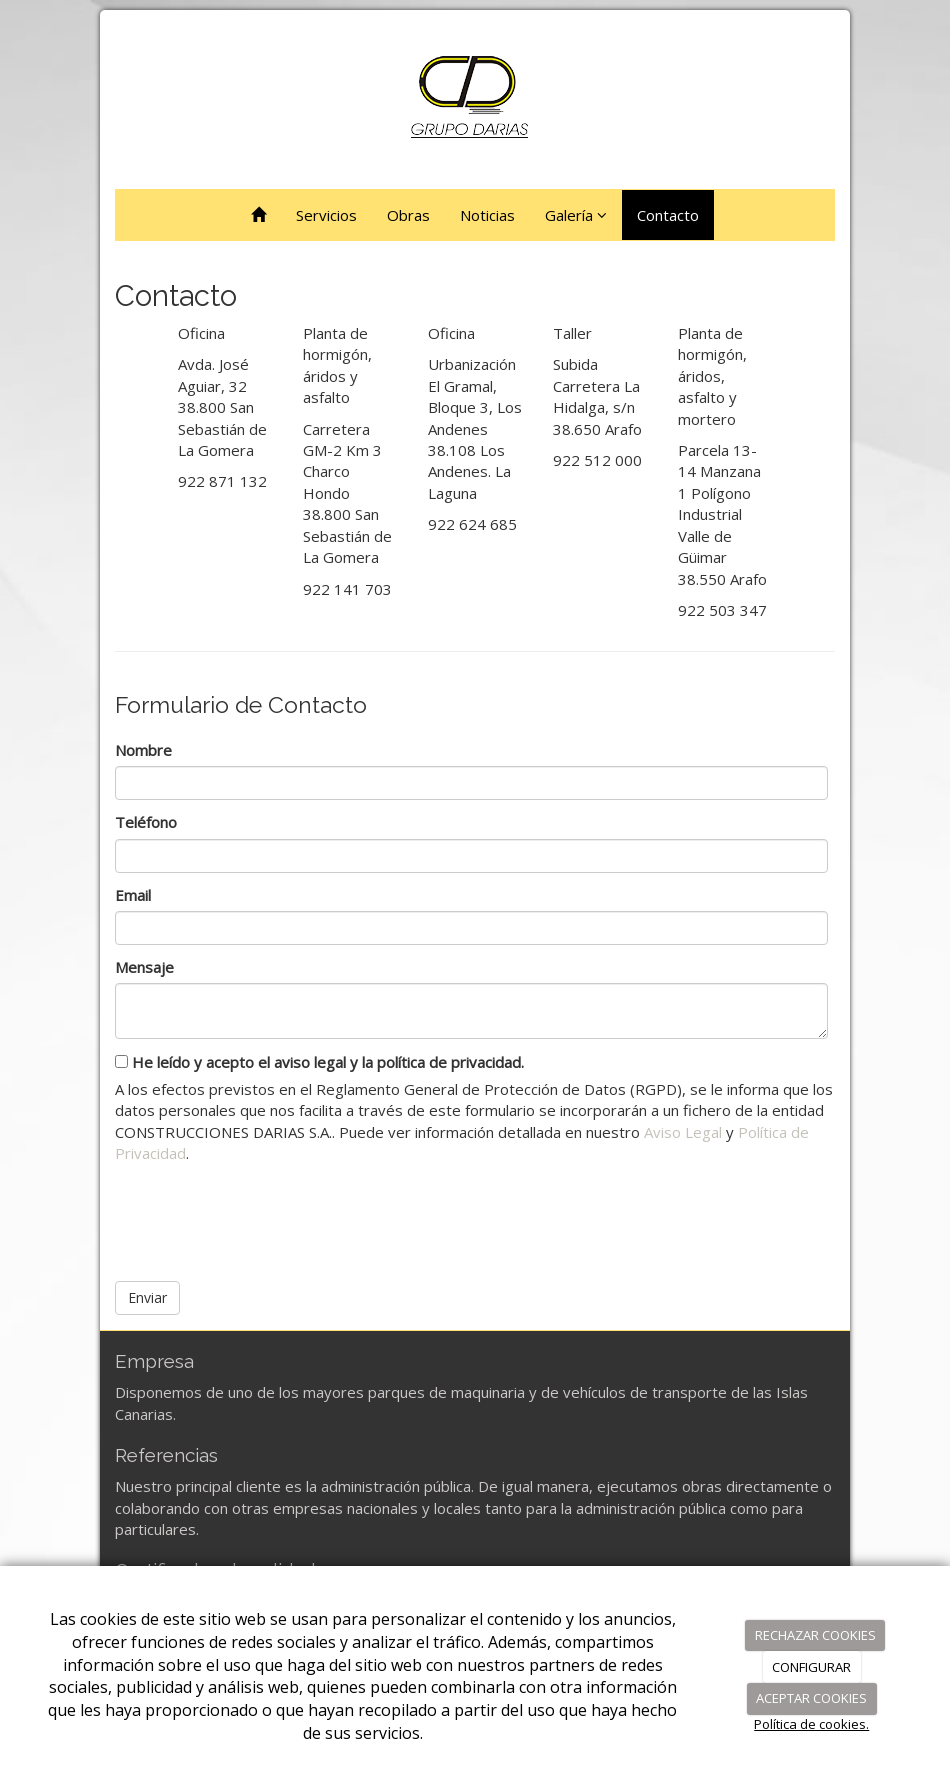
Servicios (326, 215)
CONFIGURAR (811, 1667)
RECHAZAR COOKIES (815, 1635)
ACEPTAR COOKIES (811, 1698)
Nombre (143, 750)
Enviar (147, 1297)
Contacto (668, 215)
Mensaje (144, 967)
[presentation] (267, 1215)
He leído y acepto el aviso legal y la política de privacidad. (319, 1062)
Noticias (487, 215)
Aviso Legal (683, 1132)
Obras (408, 215)
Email (133, 895)
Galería (576, 215)
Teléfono (146, 822)
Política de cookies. (811, 1724)
